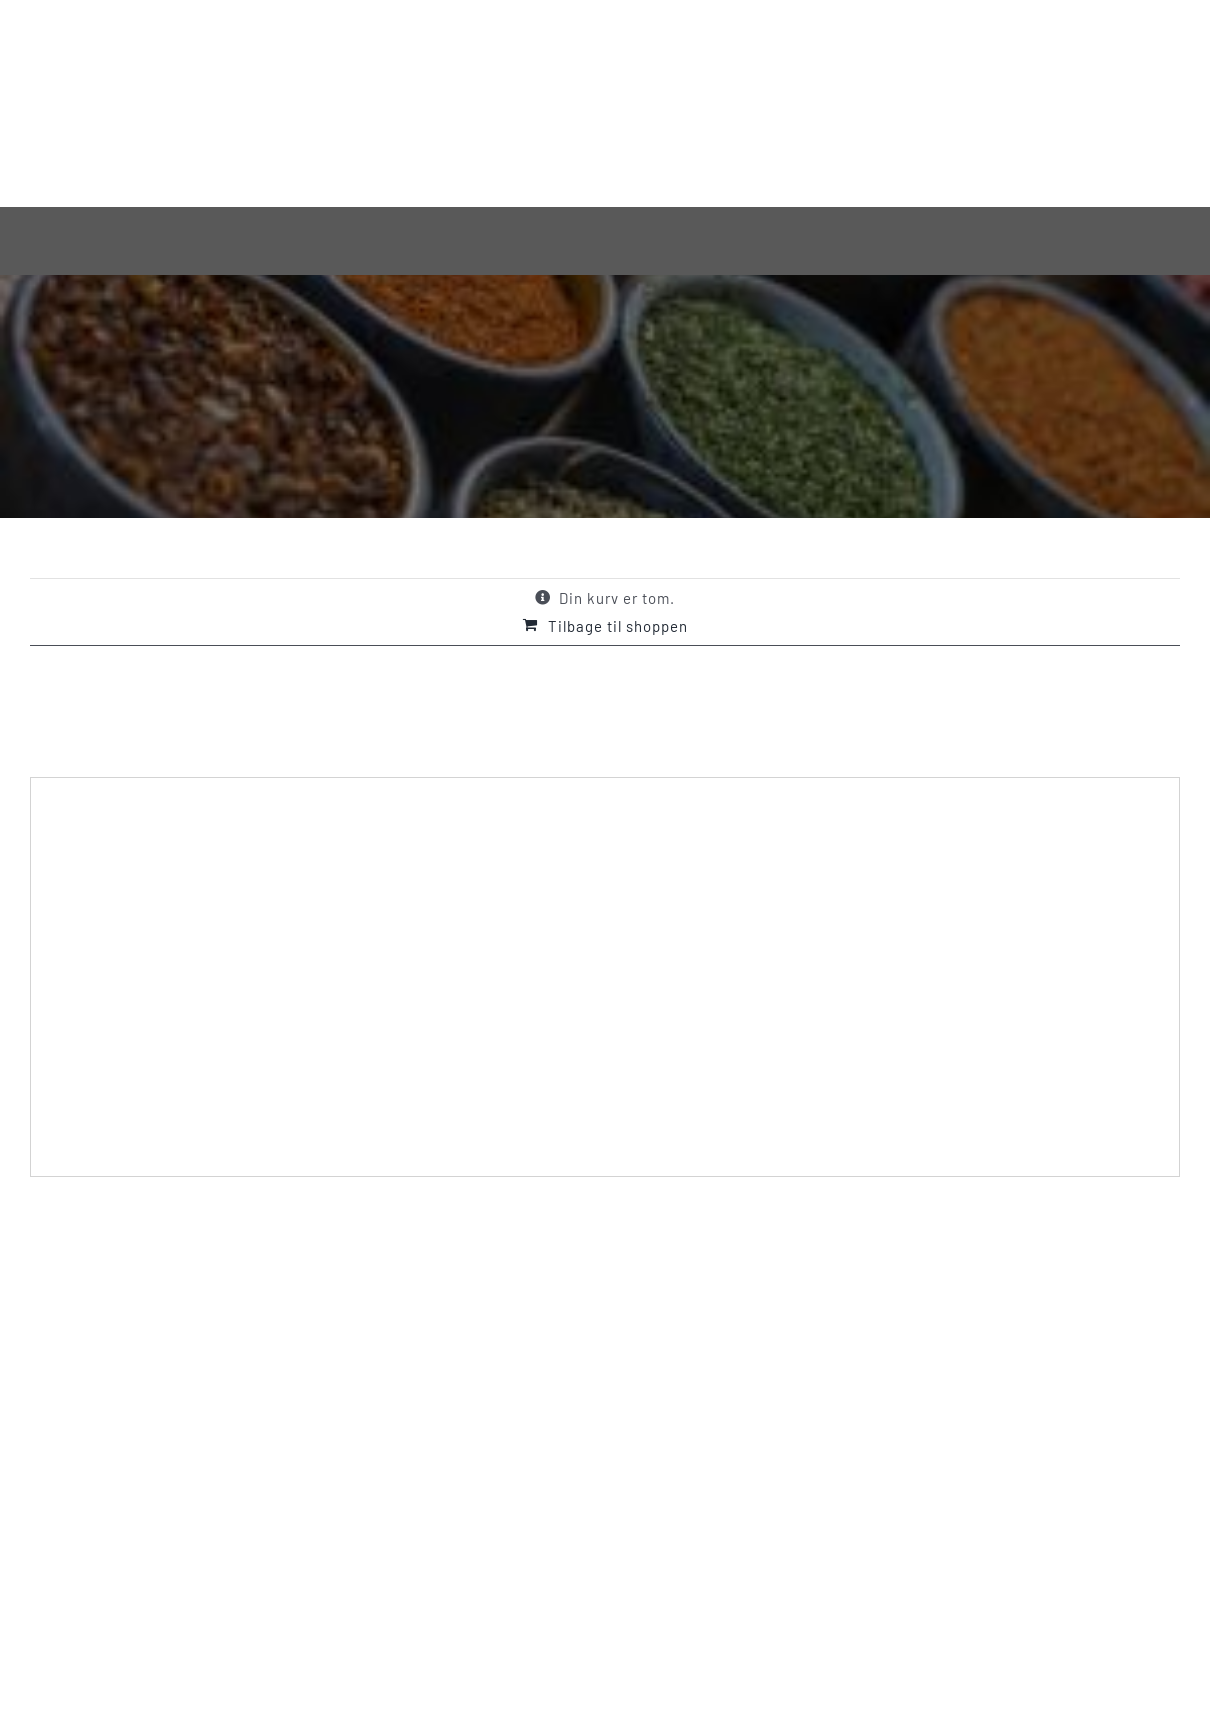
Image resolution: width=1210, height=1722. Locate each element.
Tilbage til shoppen (618, 626)
